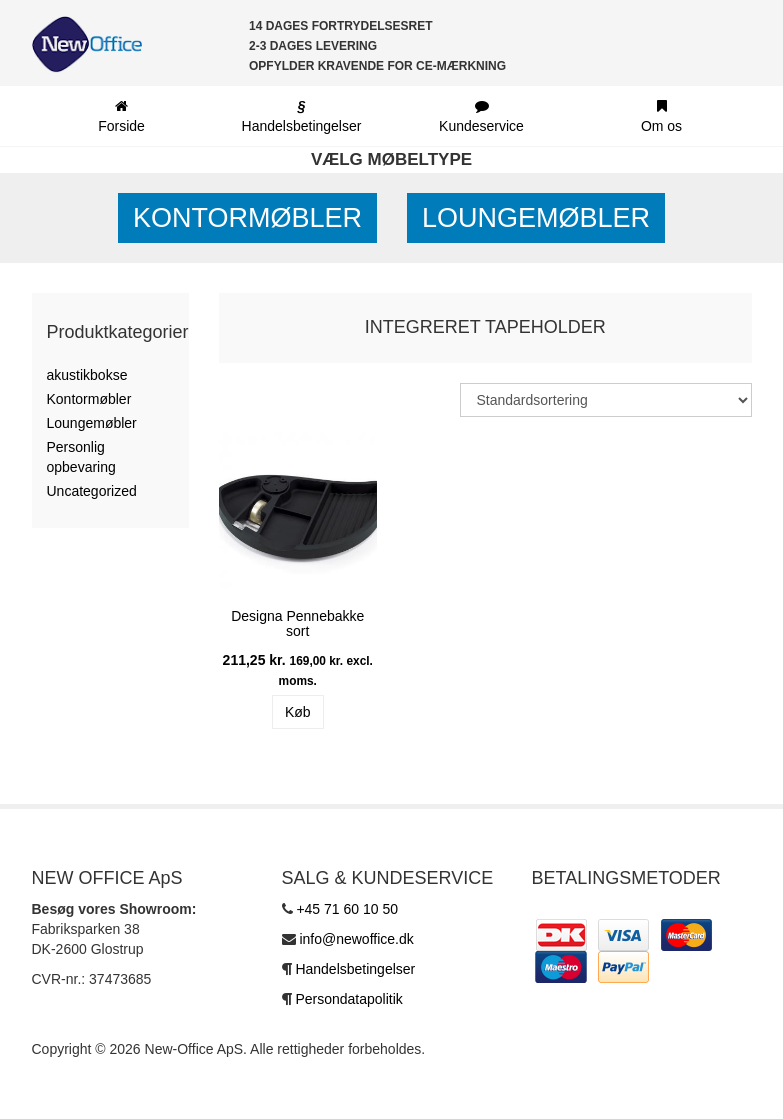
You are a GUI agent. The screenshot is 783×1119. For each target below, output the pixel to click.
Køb (298, 712)
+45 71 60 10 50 (347, 909)
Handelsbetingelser (355, 969)
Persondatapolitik (348, 999)
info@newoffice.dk (356, 939)
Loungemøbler (536, 218)
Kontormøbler (247, 218)
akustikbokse (87, 375)
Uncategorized (92, 491)
